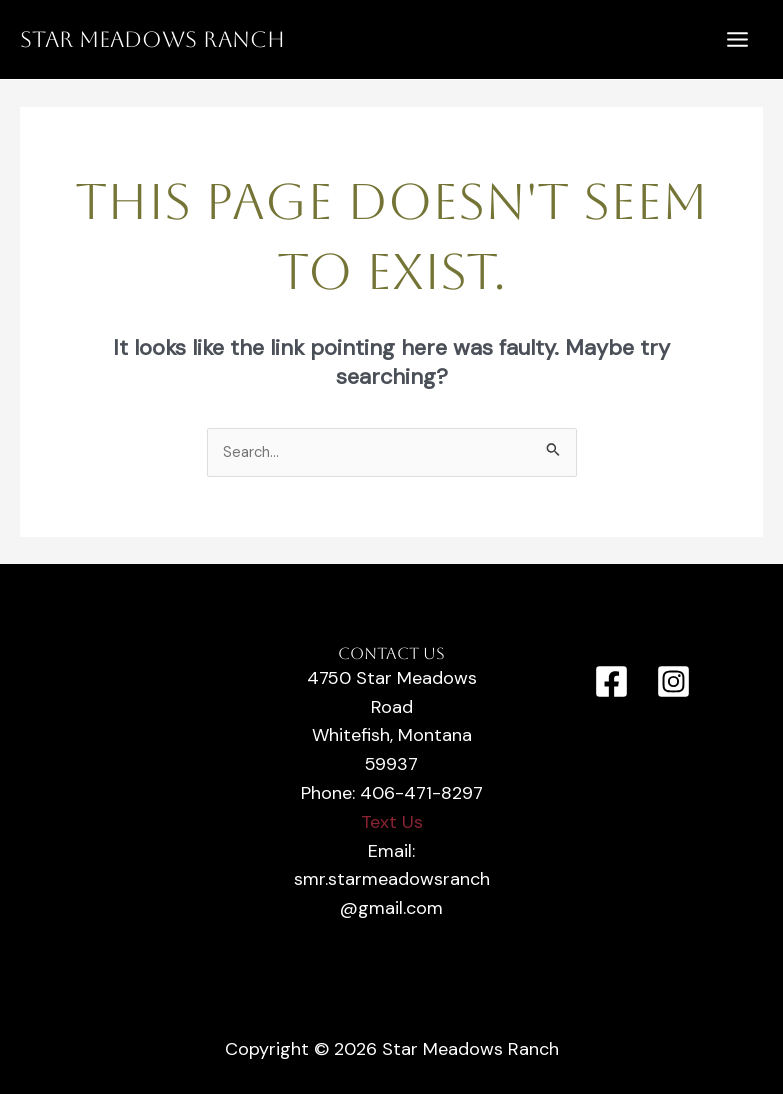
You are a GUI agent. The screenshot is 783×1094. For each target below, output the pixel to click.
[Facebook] (611, 681)
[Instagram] (673, 681)
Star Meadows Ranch (152, 39)
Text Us (392, 822)
